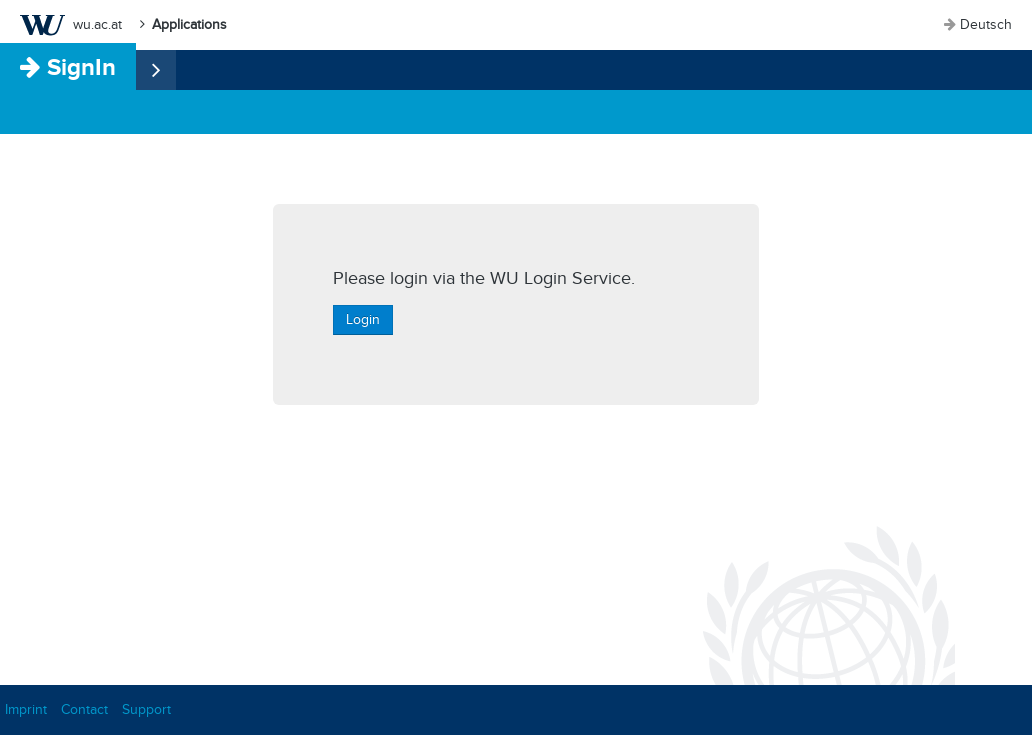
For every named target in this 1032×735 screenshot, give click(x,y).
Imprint (26, 709)
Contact (84, 709)
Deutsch (986, 24)
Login (363, 319)
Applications (189, 24)
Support (146, 709)
